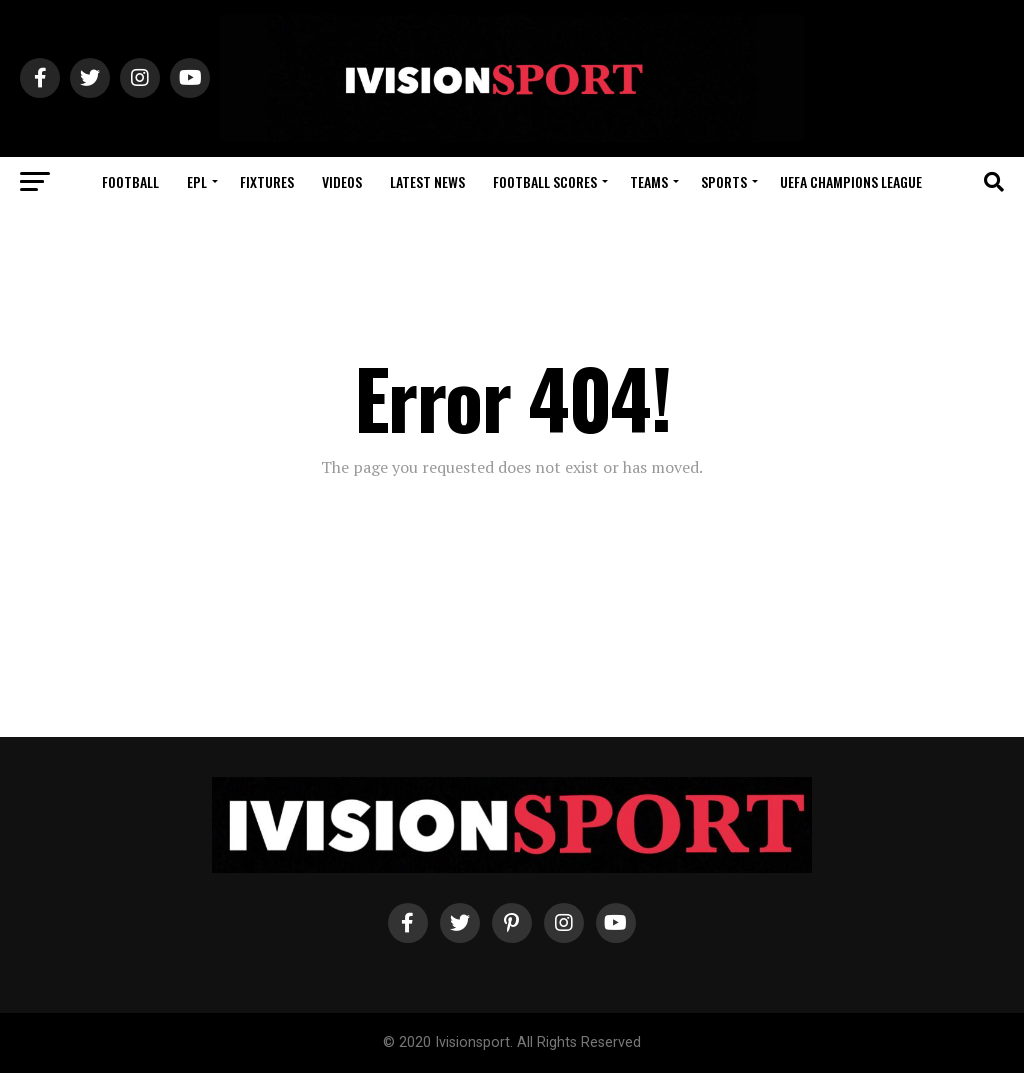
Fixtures (267, 181)
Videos (342, 181)
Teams (649, 181)
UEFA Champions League (851, 181)
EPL (197, 181)
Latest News (427, 181)
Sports (724, 181)
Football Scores (545, 181)
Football (130, 181)
